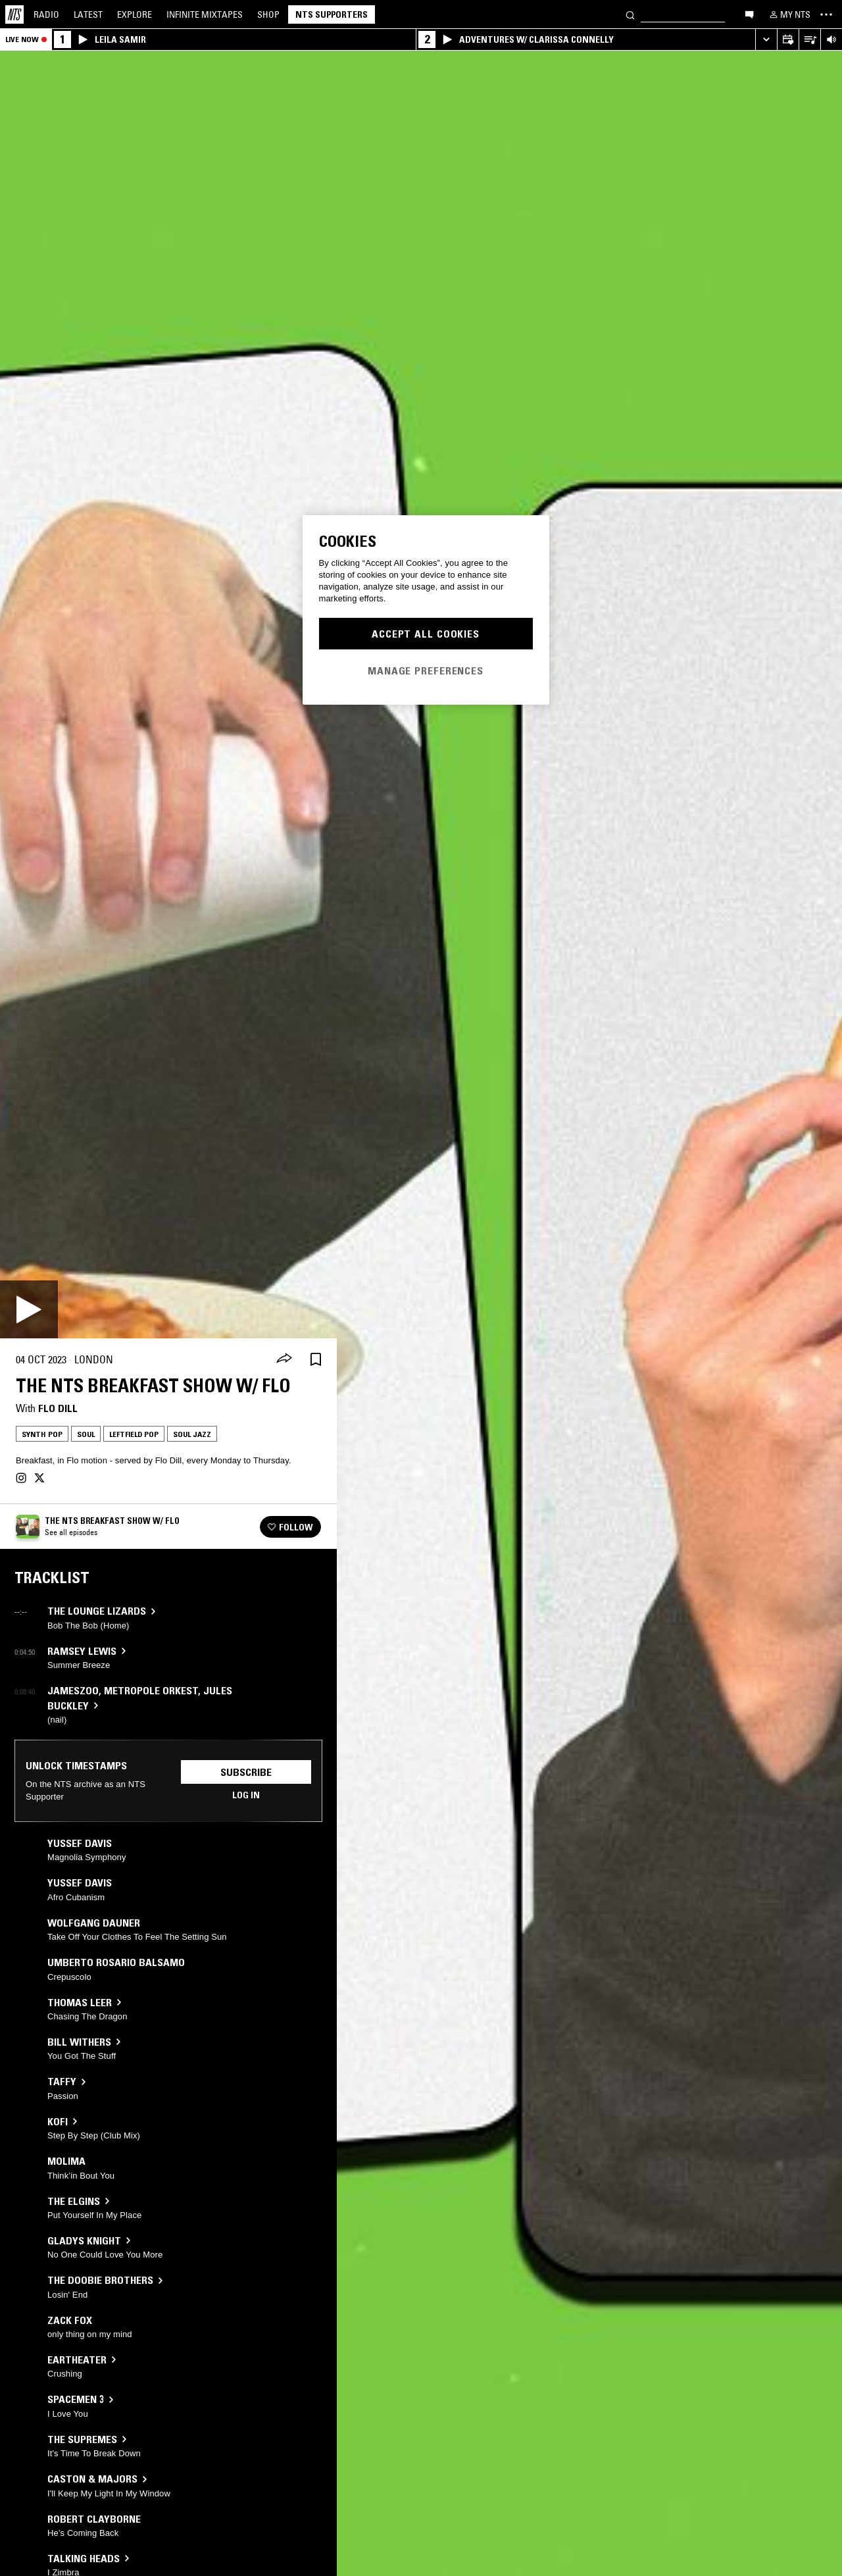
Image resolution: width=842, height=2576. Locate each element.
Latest (88, 14)
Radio (46, 14)
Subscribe (246, 1772)
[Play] (29, 1309)
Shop (268, 14)
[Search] (630, 14)
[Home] (14, 14)
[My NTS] (788, 14)
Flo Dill (58, 1408)
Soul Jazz (192, 1434)
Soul (86, 1434)
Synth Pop (42, 1434)
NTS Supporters (331, 14)
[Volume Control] (831, 40)
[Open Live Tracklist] (809, 40)
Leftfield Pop (134, 1434)
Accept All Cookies (426, 633)
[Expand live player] (766, 40)
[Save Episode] (316, 1360)
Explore (134, 14)
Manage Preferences (425, 670)
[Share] (284, 1359)
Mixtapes (204, 14)
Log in (246, 1795)
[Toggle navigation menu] (826, 14)
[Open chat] (749, 13)
